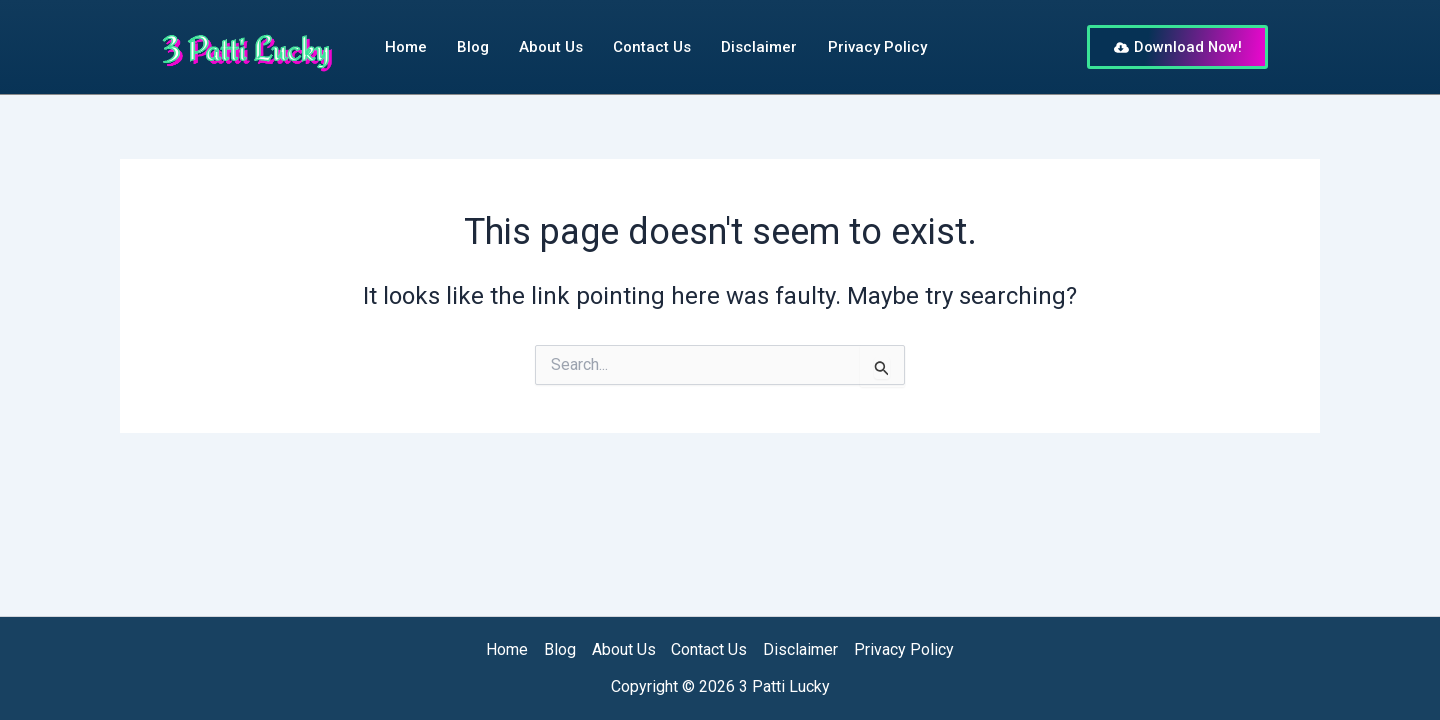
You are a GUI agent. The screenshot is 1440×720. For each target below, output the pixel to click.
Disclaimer (759, 47)
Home (406, 47)
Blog (473, 47)
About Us (551, 47)
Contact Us (652, 47)
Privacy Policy (876, 47)
